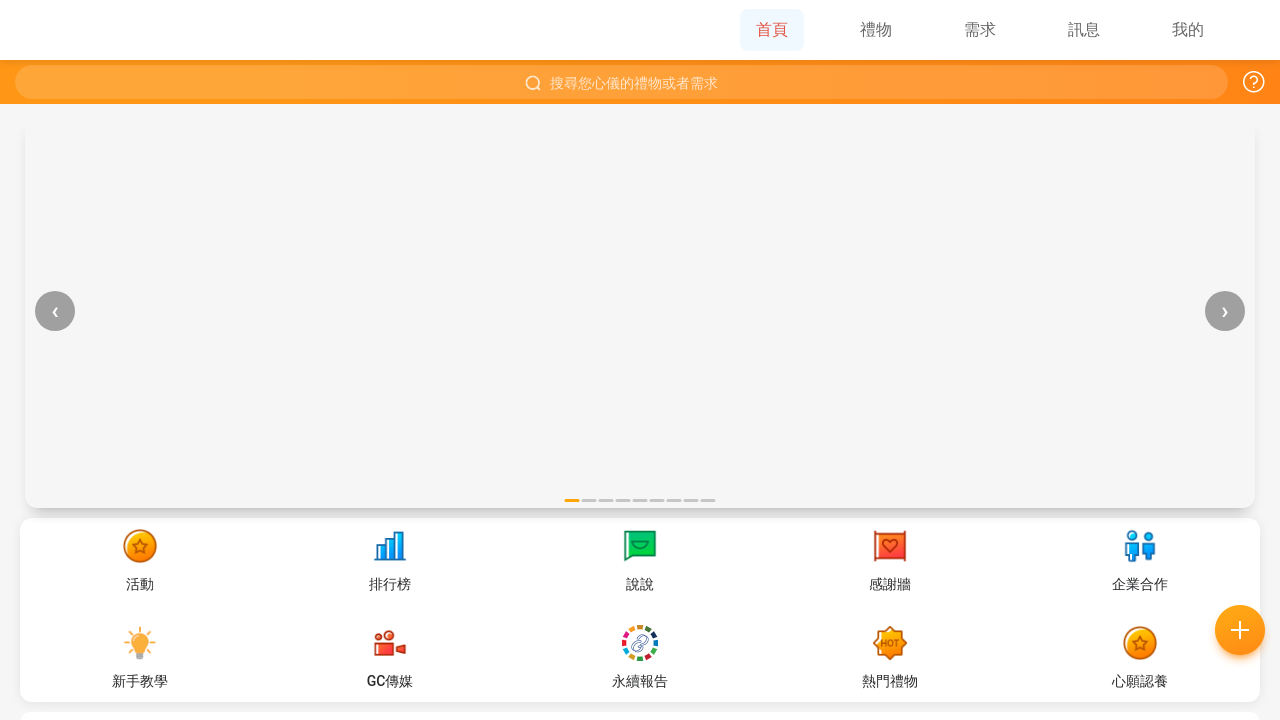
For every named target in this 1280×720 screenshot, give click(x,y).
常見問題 (526, 490)
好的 (755, 490)
